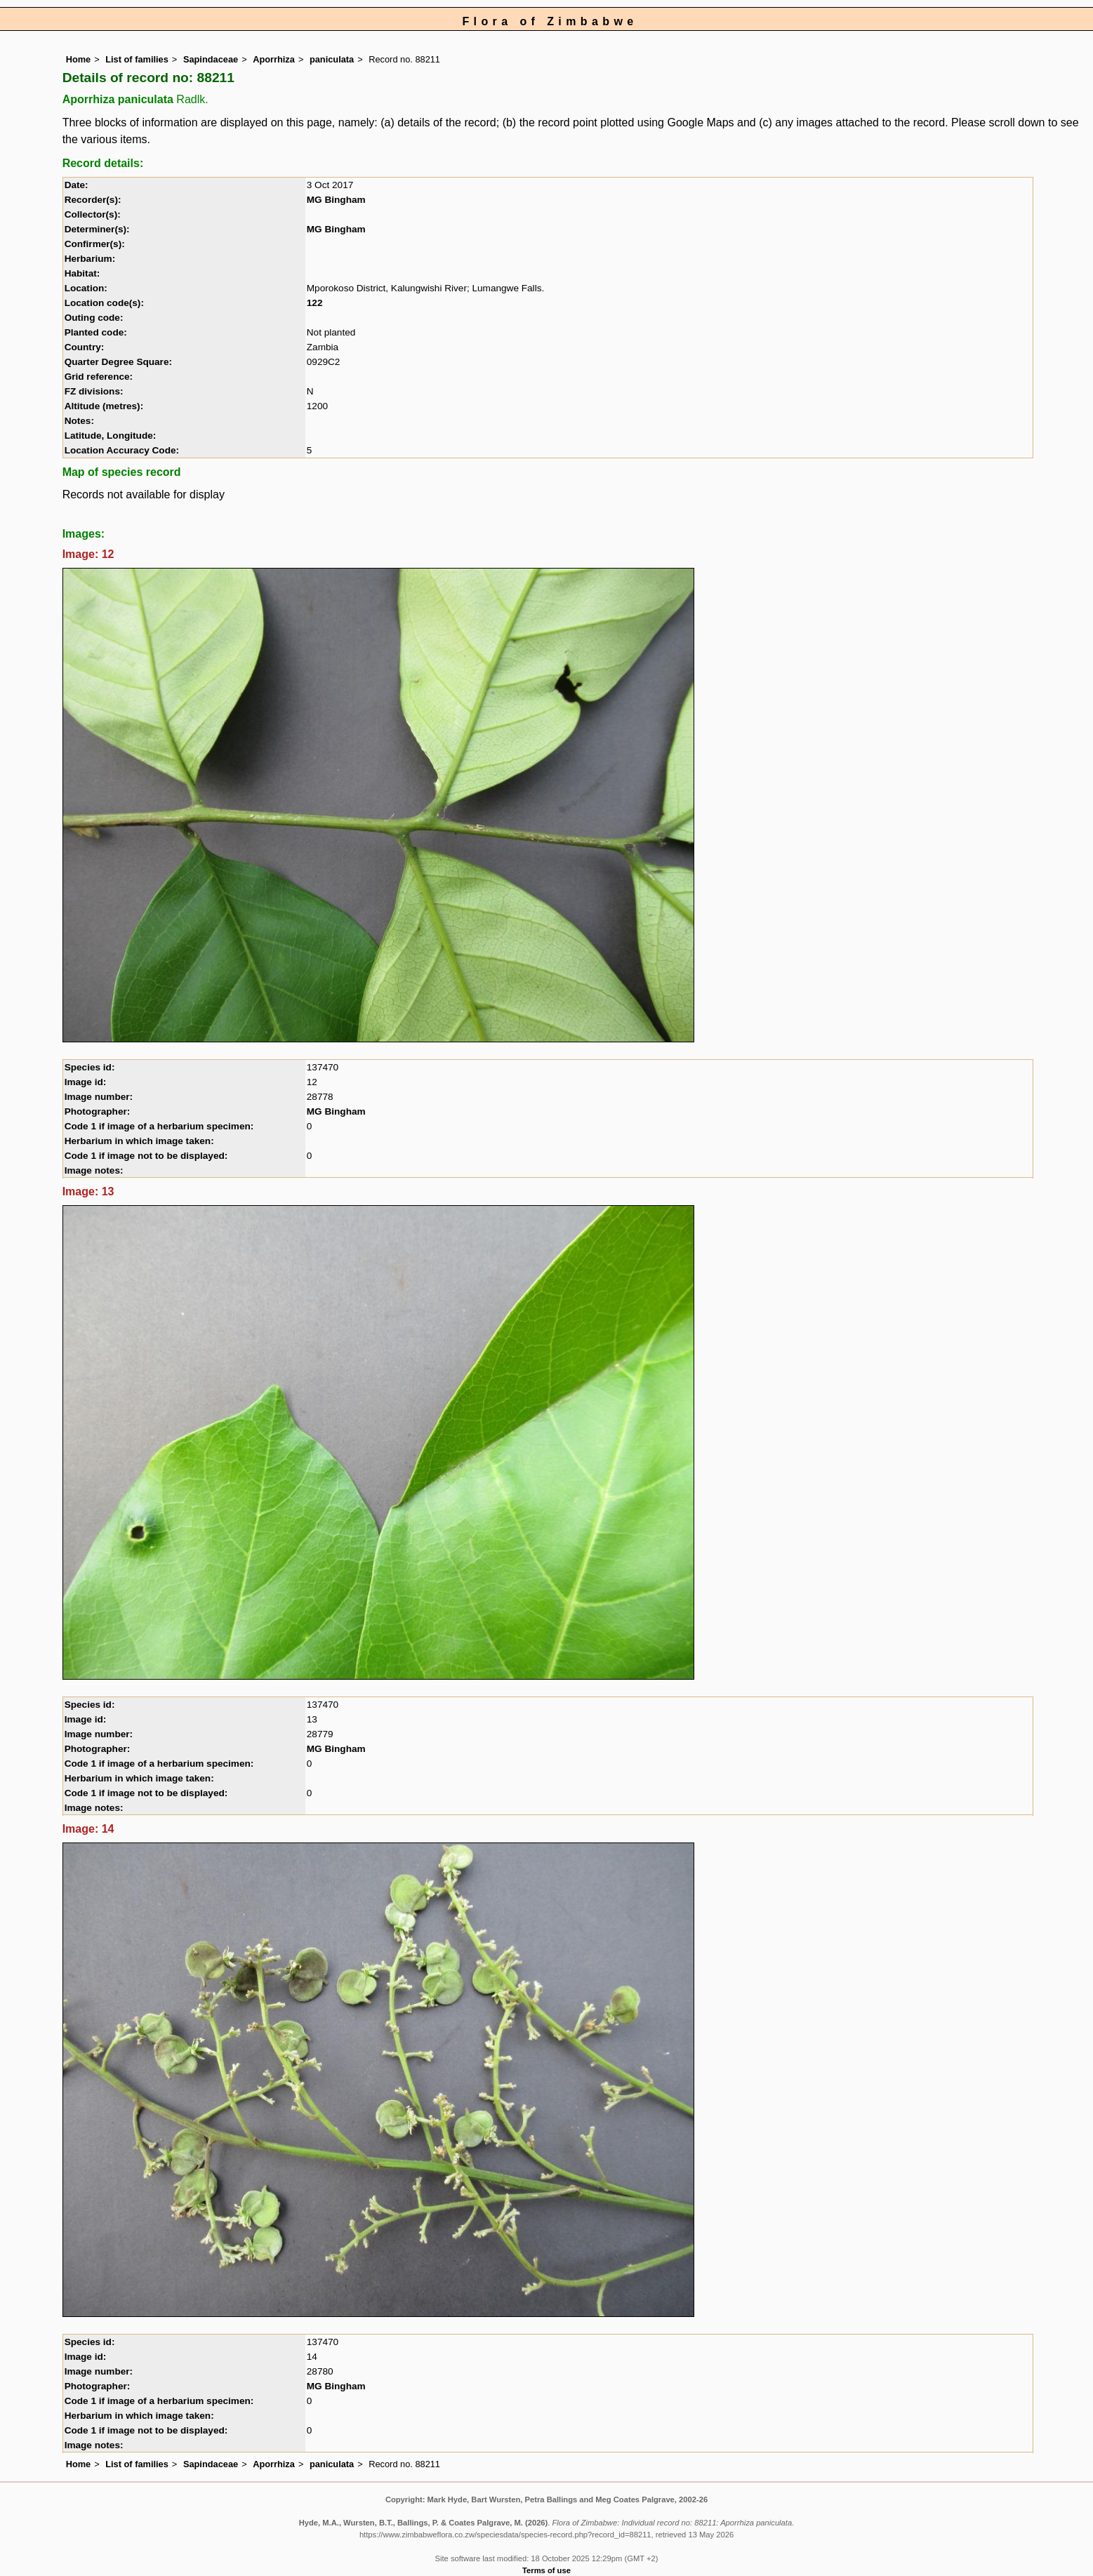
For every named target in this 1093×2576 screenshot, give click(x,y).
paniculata (332, 59)
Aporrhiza (274, 59)
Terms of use (546, 2570)
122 (315, 303)
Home (78, 59)
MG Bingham (336, 199)
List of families (136, 59)
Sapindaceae (210, 59)
